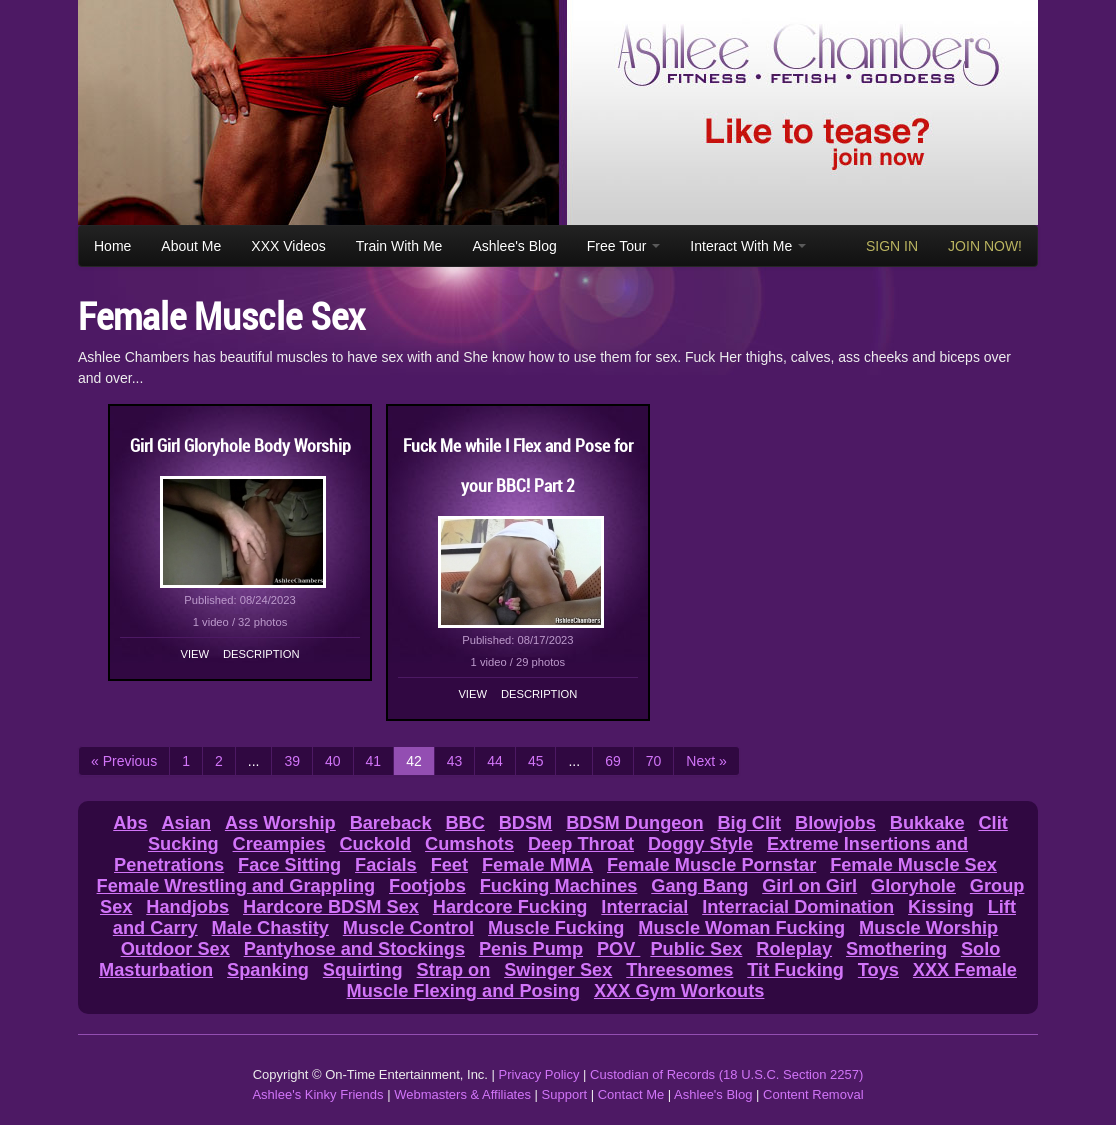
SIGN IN (892, 246)
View (195, 654)
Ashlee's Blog (514, 246)
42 (414, 761)
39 (292, 761)
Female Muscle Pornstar (711, 865)
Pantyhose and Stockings (354, 949)
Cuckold (375, 844)
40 (333, 761)
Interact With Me (748, 246)
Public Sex (696, 949)
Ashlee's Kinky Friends (317, 1094)
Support (565, 1094)
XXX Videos (288, 246)
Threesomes (679, 970)
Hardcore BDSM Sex (331, 907)
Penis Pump (531, 949)
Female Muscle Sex (913, 865)
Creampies (279, 844)
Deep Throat (581, 844)
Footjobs (427, 886)
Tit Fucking (795, 970)
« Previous (124, 761)
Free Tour (624, 246)
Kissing (941, 907)
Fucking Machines (559, 886)
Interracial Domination (798, 907)
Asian (186, 823)
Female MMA (537, 865)
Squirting (363, 970)
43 (455, 761)
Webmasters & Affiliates (462, 1094)
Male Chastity (270, 928)
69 (613, 761)
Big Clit (749, 823)
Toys (878, 970)
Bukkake (927, 823)
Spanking (268, 970)
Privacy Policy (539, 1074)
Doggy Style (700, 844)
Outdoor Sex (175, 949)
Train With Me (399, 246)
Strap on (454, 970)
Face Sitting (289, 865)
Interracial (644, 907)
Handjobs (187, 907)
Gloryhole (913, 886)
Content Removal (813, 1094)
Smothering (896, 949)
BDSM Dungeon (634, 823)
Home (112, 246)
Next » (706, 761)
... (254, 761)
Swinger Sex (558, 970)
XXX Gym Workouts (679, 991)
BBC (464, 823)
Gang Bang (699, 886)
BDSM (526, 823)
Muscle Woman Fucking (741, 928)
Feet (449, 865)
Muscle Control (408, 928)
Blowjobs (835, 823)
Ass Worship (280, 823)
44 (495, 761)
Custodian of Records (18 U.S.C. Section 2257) (726, 1074)
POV (618, 949)
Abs (130, 823)
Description (261, 654)
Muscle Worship (928, 928)
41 (374, 761)
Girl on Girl (809, 886)
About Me (191, 246)
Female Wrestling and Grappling (236, 886)
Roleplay (794, 949)
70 (654, 761)
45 (536, 761)
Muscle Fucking (556, 928)
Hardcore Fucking (510, 907)
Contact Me (631, 1094)
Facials (386, 865)
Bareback (391, 823)
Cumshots (469, 844)
